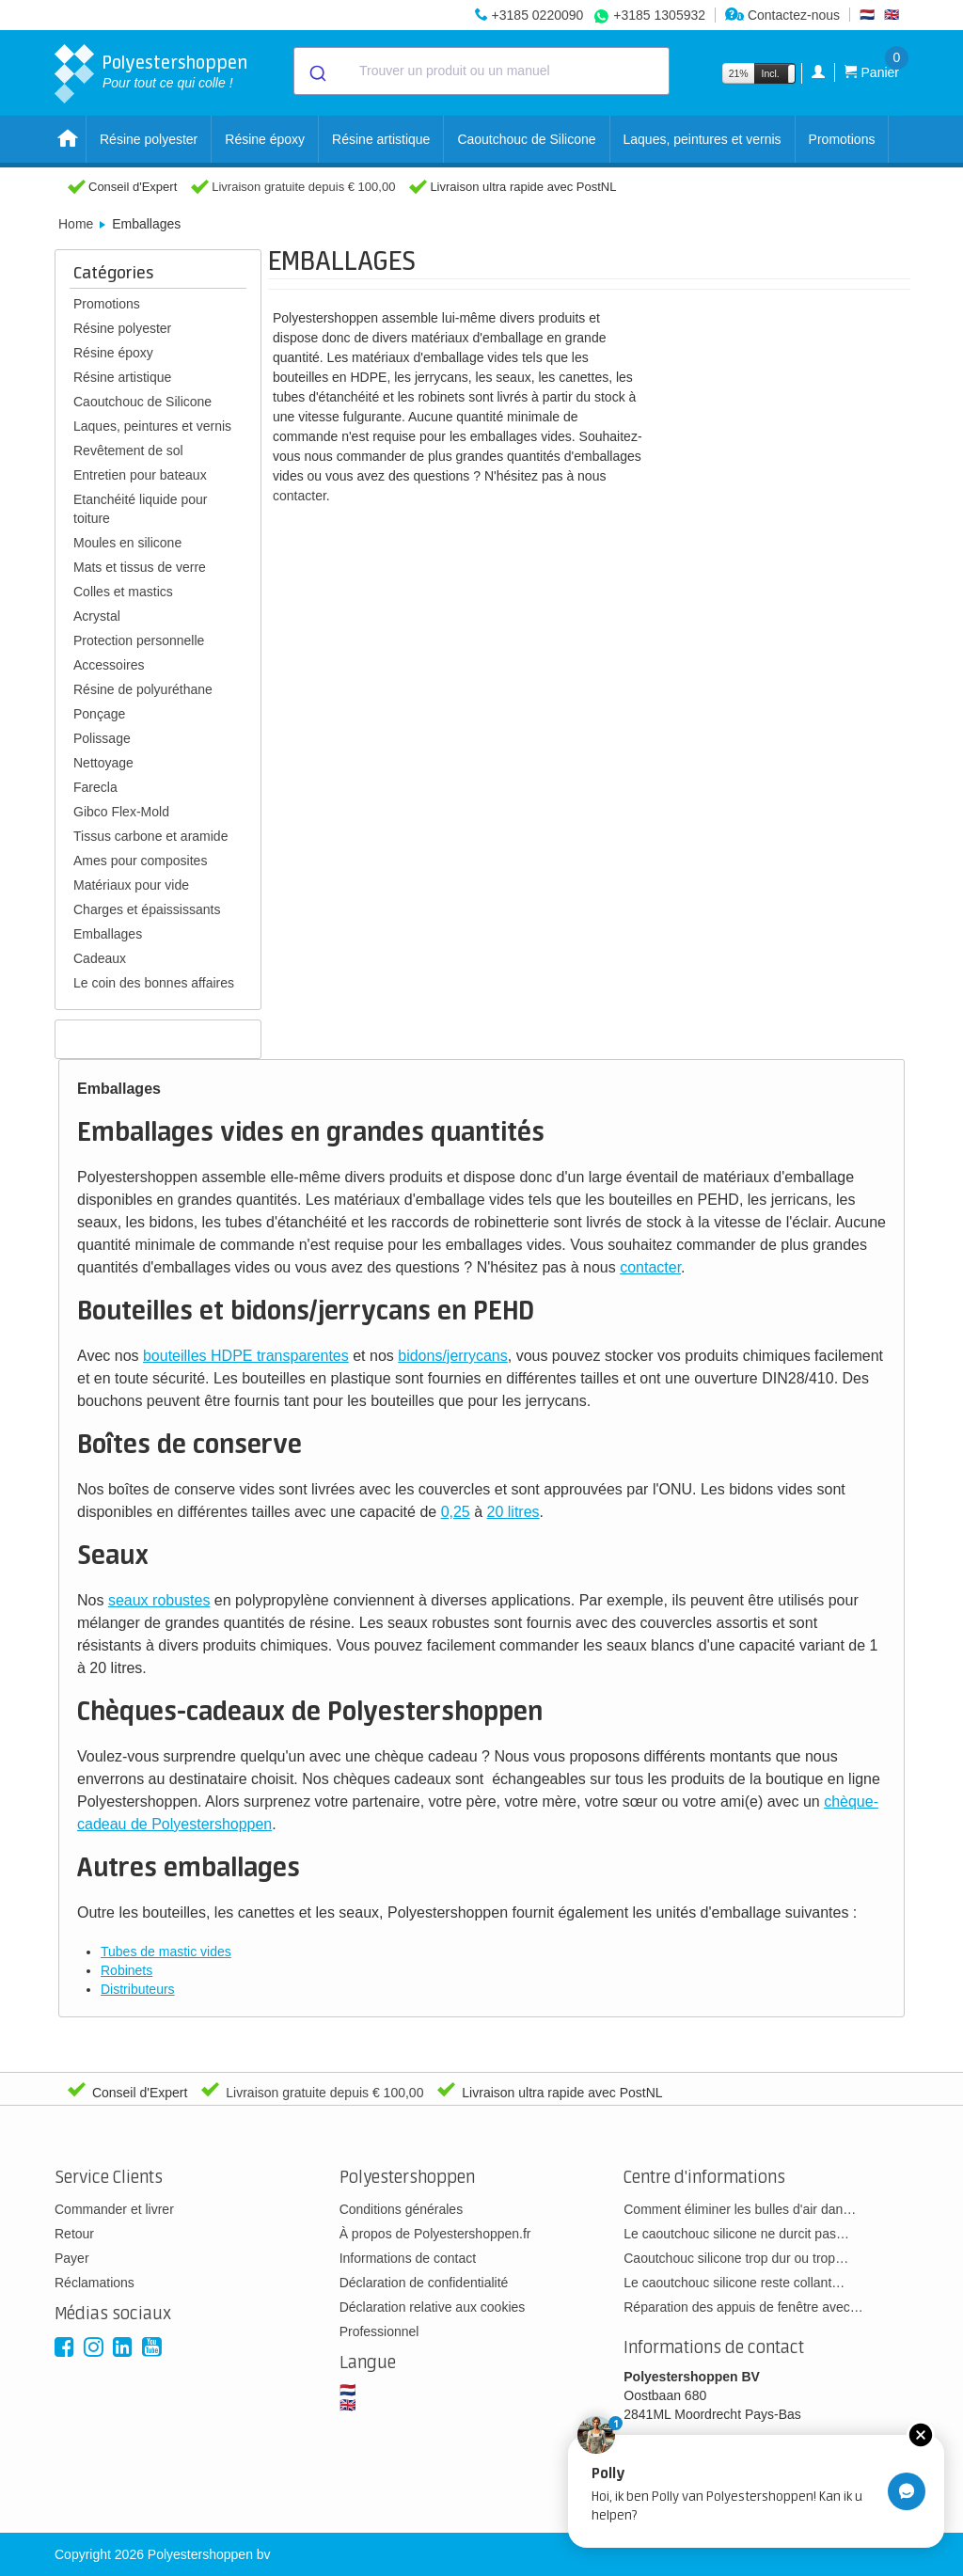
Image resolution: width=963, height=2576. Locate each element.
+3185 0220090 (538, 15)
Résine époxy (265, 139)
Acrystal (96, 616)
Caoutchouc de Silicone (526, 139)
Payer (72, 2258)
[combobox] (481, 71)
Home (75, 223)
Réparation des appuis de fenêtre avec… (743, 2307)
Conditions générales (401, 2209)
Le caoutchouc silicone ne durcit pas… (736, 2233)
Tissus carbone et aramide (150, 836)
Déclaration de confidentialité (424, 2282)
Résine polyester (148, 139)
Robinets (126, 1970)
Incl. (771, 73)
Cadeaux (99, 958)
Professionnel (379, 2331)
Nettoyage (103, 762)
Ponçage (99, 713)
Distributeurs (138, 1989)
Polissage (102, 738)
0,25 (455, 1512)
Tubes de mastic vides (166, 1951)
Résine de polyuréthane (143, 689)
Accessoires (108, 664)
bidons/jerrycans (453, 1356)
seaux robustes (159, 1600)
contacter (299, 495)
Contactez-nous (782, 15)
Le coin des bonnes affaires (153, 982)
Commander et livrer (114, 2209)
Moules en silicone (127, 542)
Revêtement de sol (128, 450)
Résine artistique (381, 139)
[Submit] (316, 71)
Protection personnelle (138, 640)
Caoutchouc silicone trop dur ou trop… (736, 2258)
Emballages (107, 933)
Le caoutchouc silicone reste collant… (734, 2282)
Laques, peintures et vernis (702, 139)
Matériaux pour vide (131, 885)
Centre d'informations (704, 2178)
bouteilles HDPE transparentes (246, 1356)
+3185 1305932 (659, 15)
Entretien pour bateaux (140, 474)
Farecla (95, 787)
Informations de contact (408, 2258)
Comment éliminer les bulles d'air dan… (740, 2209)
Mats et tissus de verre (139, 567)
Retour (74, 2233)
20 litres (513, 1512)
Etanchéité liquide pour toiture (140, 509)
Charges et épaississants (146, 909)
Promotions (842, 139)
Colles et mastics (123, 591)
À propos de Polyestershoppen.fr (435, 2233)
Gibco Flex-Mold (121, 811)
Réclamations (94, 2282)
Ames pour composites (140, 860)
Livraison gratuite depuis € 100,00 (303, 187)
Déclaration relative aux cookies (432, 2307)
